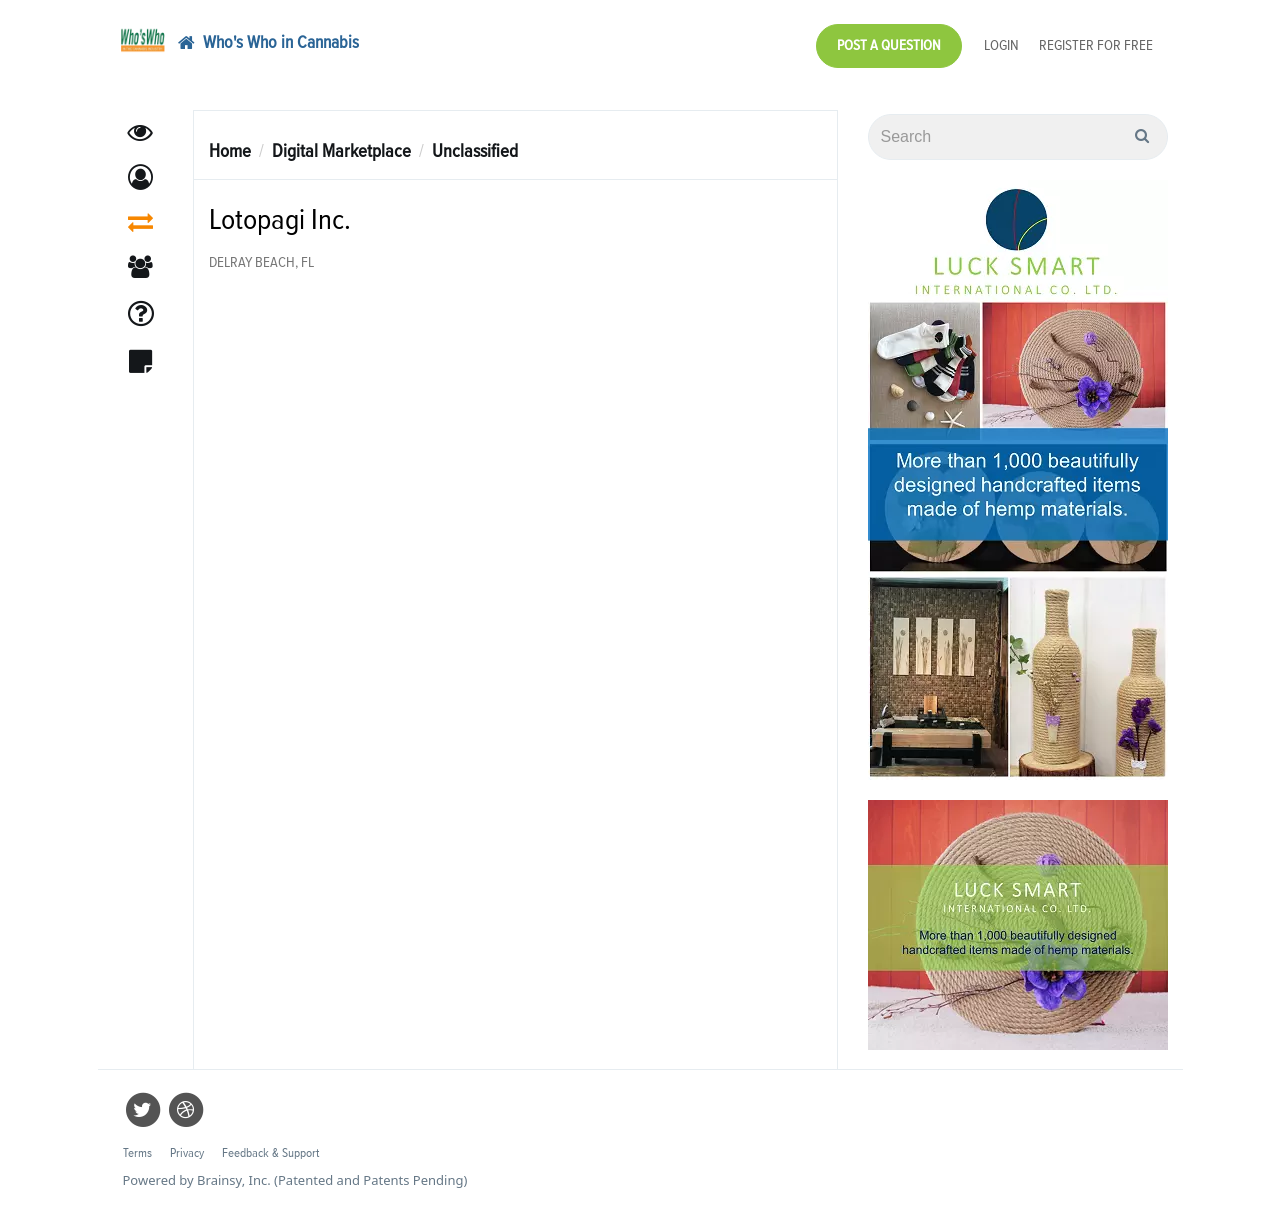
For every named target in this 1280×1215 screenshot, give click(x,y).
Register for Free (1096, 45)
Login (1001, 45)
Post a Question (889, 45)
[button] (140, 177)
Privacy (187, 1153)
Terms (137, 1153)
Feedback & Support (270, 1153)
